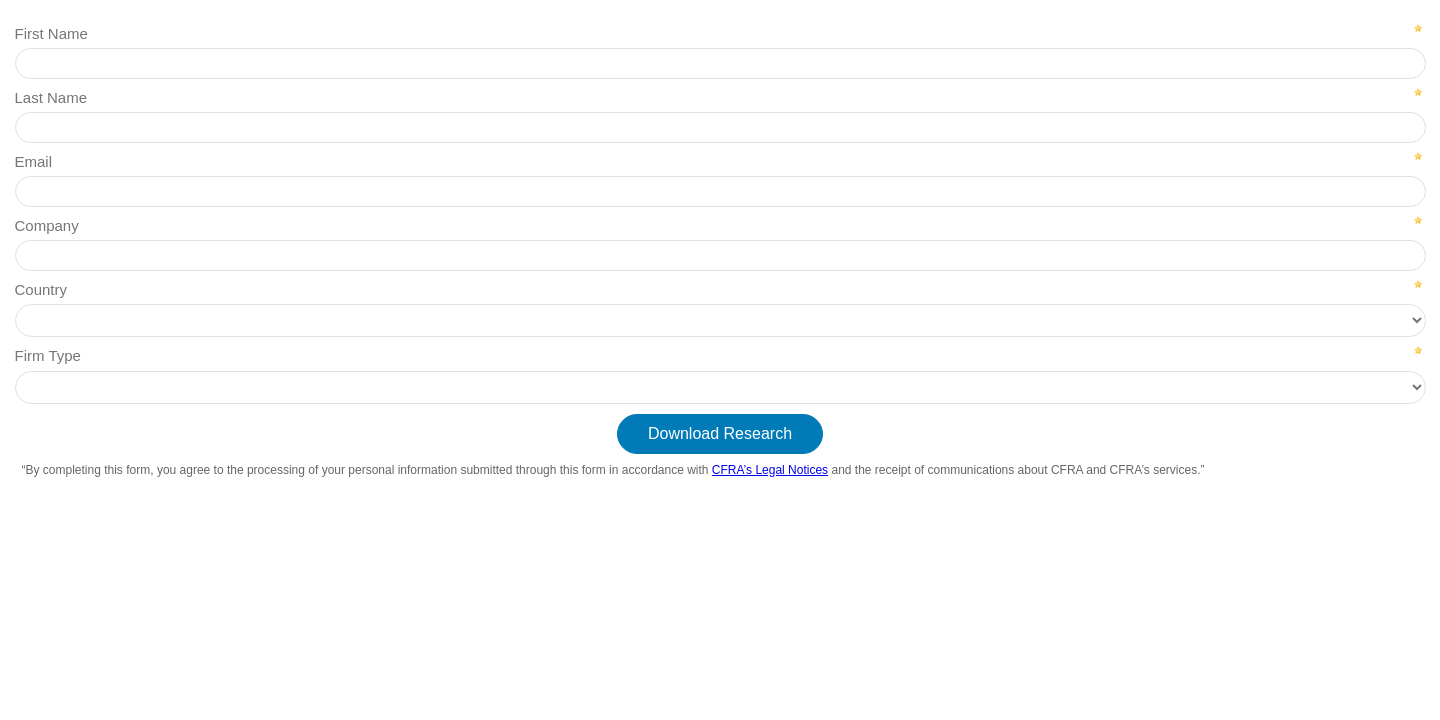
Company (47, 225)
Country (41, 289)
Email (34, 161)
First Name (51, 33)
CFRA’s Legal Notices (770, 470)
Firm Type (48, 355)
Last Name (51, 97)
